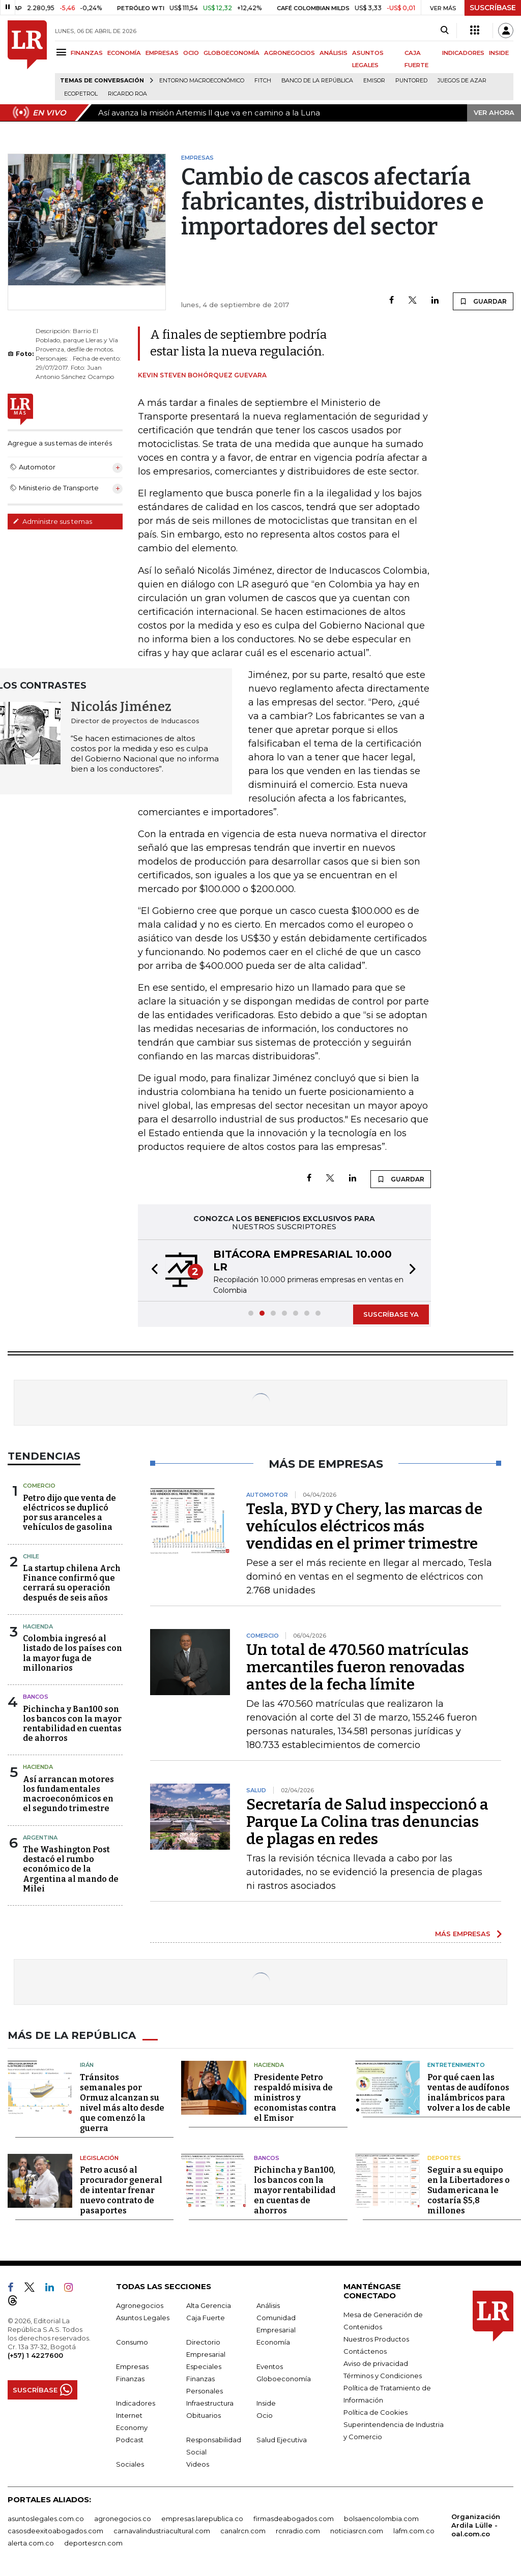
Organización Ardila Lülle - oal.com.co (475, 2525)
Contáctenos (365, 2351)
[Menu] (63, 52)
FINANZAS (87, 52)
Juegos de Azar (462, 80)
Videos (197, 2464)
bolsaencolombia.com (381, 2518)
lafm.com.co (414, 2531)
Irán (87, 2064)
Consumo (132, 2342)
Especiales (203, 2366)
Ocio (264, 2415)
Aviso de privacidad (375, 2363)
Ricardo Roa (127, 94)
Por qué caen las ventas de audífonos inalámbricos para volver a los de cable (468, 2092)
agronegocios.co (122, 2518)
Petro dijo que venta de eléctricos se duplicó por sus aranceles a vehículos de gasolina (69, 1512)
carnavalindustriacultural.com (161, 2531)
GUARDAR (483, 301)
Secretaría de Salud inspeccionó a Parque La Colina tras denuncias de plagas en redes (367, 1821)
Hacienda (38, 1626)
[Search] (444, 30)
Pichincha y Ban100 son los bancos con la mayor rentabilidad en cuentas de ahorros (72, 1723)
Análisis (268, 2305)
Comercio (39, 1485)
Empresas (132, 2366)
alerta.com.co (31, 2543)
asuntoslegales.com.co (46, 2518)
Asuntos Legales (142, 2318)
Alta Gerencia (208, 2305)
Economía (273, 2342)
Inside (266, 2403)
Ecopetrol (81, 94)
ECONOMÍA (124, 52)
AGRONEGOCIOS (289, 52)
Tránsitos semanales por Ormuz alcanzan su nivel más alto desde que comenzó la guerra (122, 2102)
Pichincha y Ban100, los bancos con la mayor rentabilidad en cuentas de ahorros (294, 2190)
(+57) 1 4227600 (35, 2355)
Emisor (374, 80)
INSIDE (499, 52)
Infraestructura (210, 2403)
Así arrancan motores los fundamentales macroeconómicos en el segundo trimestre (68, 1794)
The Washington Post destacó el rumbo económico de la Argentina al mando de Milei (71, 1869)
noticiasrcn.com (356, 2531)
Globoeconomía (283, 2379)
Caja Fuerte (205, 2318)
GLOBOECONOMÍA (231, 52)
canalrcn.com (243, 2531)
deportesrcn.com (93, 2543)
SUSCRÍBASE (493, 7)
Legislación (99, 2158)
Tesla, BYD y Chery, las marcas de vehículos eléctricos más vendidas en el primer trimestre (364, 1526)
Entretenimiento (456, 2064)
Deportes (444, 2158)
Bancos (35, 1696)
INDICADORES (463, 52)
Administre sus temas (52, 521)
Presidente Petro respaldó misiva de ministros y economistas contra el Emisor (295, 2097)
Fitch (262, 80)
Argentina (40, 1837)
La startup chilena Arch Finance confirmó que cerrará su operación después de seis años (72, 1583)
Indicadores (135, 2403)
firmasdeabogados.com (293, 2518)
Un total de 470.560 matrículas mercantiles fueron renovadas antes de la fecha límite (357, 1667)
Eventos (269, 2366)
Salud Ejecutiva (281, 2440)
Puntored (411, 80)
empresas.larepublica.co (202, 2518)
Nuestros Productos (376, 2339)
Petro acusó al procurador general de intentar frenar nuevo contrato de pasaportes (121, 2190)
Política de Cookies (375, 2412)
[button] (151, 1270)
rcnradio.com (298, 2531)
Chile (31, 1556)
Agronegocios (139, 2305)
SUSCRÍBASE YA (391, 1314)
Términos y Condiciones (382, 2376)
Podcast (129, 2440)
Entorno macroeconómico (201, 80)
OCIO (191, 52)
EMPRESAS (162, 52)
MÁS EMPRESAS (462, 1934)
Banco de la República (317, 80)
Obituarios (203, 2415)
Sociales (130, 2464)
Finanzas (130, 2379)
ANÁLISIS (334, 52)
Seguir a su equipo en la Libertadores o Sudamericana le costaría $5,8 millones (468, 2190)
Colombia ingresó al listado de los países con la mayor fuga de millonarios (72, 1653)
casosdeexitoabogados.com (55, 2531)
